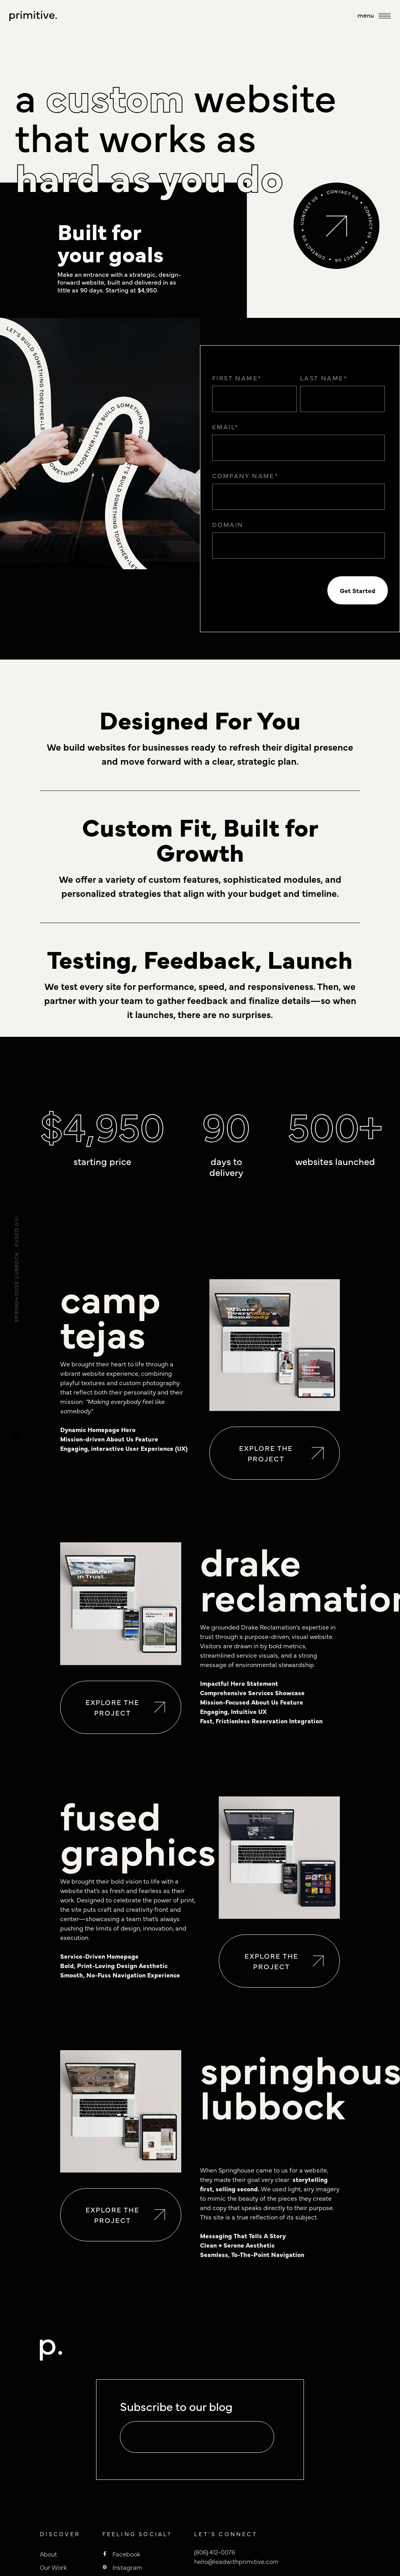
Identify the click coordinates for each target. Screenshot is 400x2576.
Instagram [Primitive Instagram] (127, 2567)
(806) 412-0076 (214, 2551)
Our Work (53, 2567)
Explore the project (281, 1453)
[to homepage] (33, 16)
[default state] (258, 2438)
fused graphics (138, 1831)
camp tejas (110, 1314)
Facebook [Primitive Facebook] (126, 2553)
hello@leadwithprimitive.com (236, 2561)
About (48, 2553)
